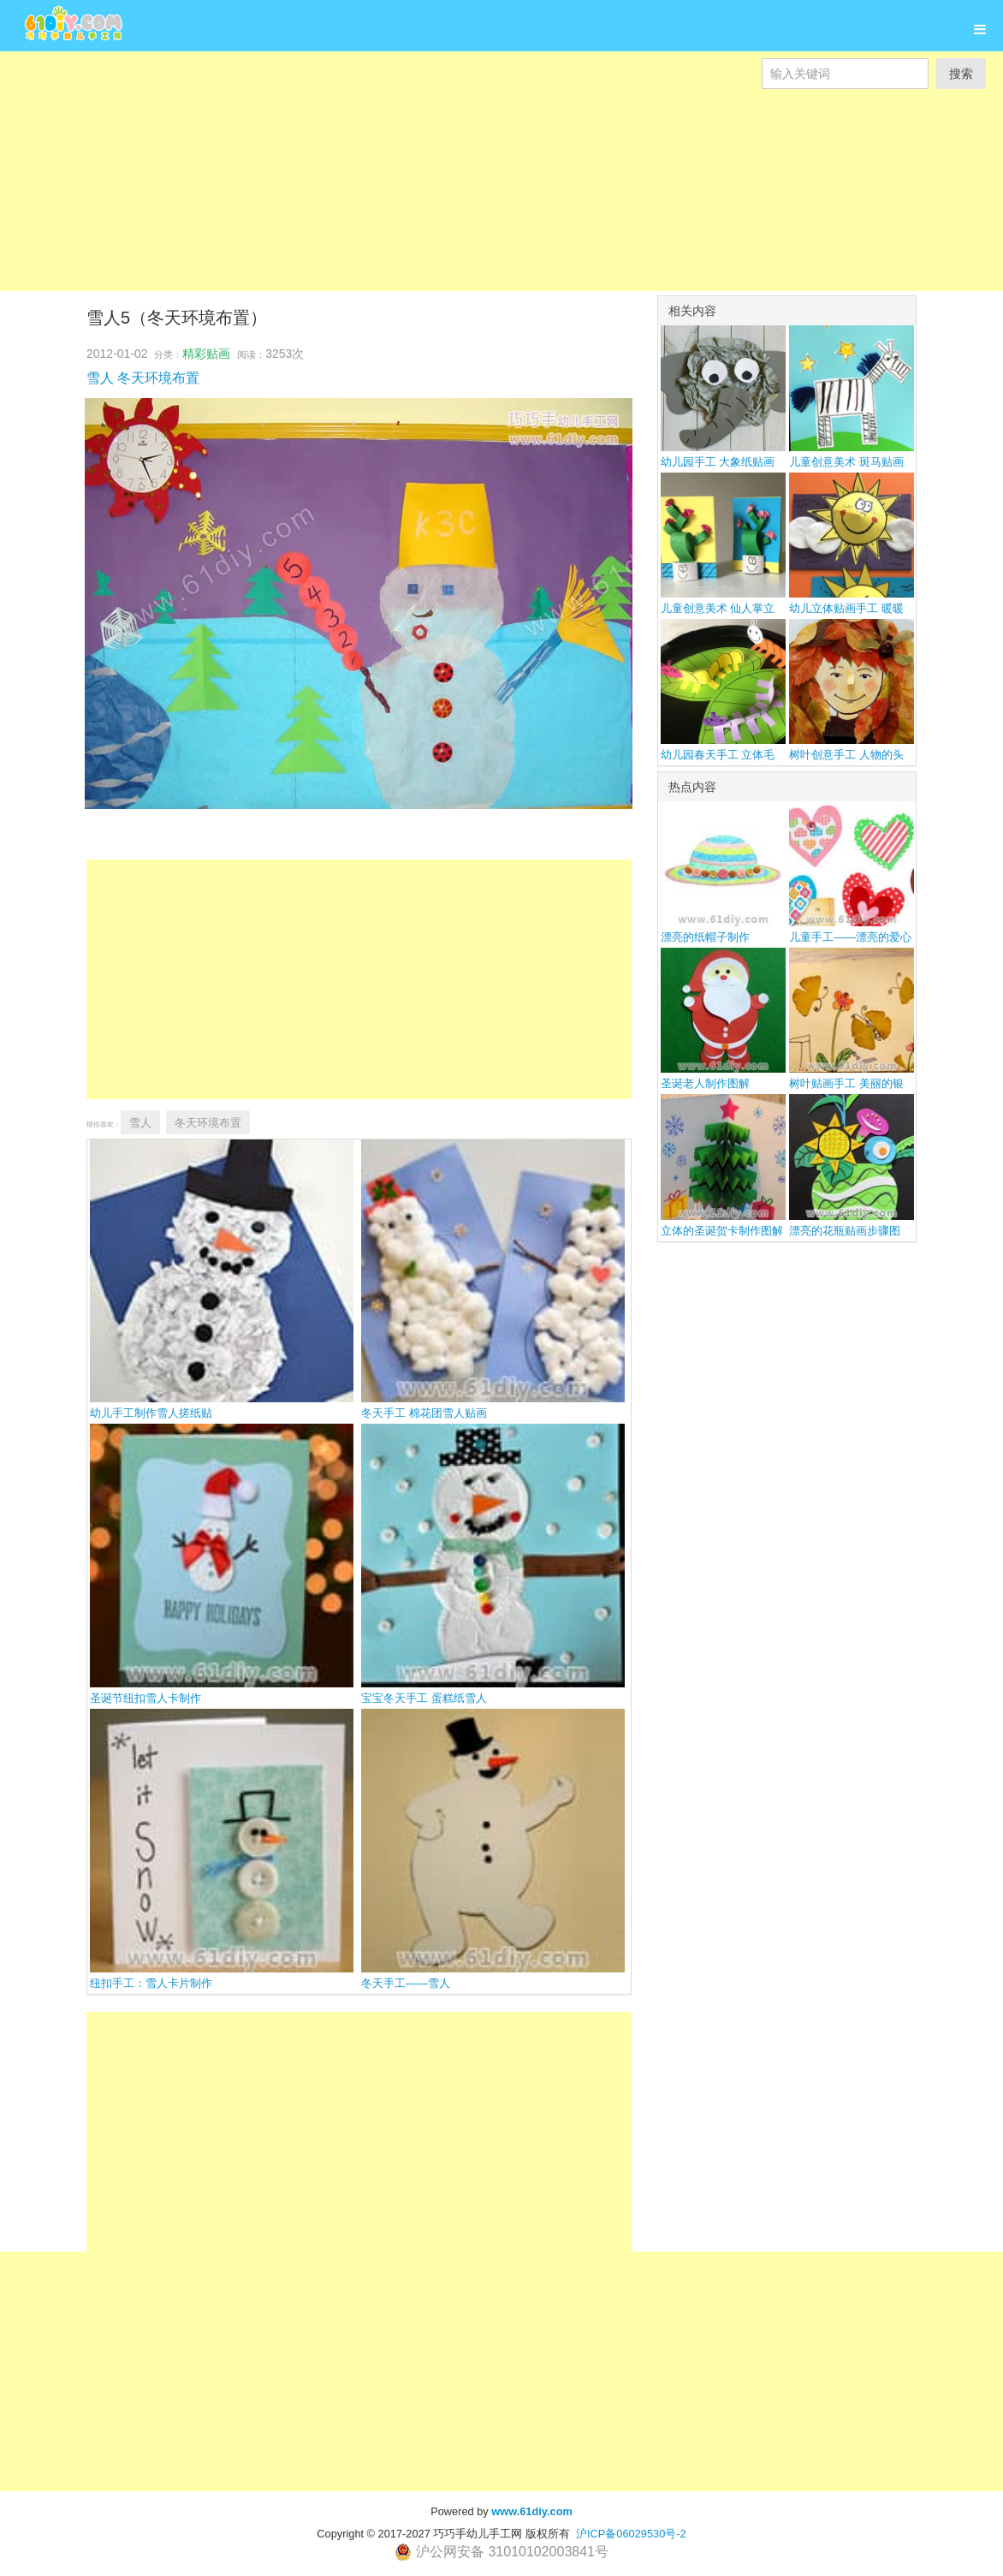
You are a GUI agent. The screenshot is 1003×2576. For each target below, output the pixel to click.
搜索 (961, 73)
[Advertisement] (501, 209)
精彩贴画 (206, 353)
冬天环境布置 (158, 378)
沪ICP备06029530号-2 (631, 2533)
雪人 (100, 378)
